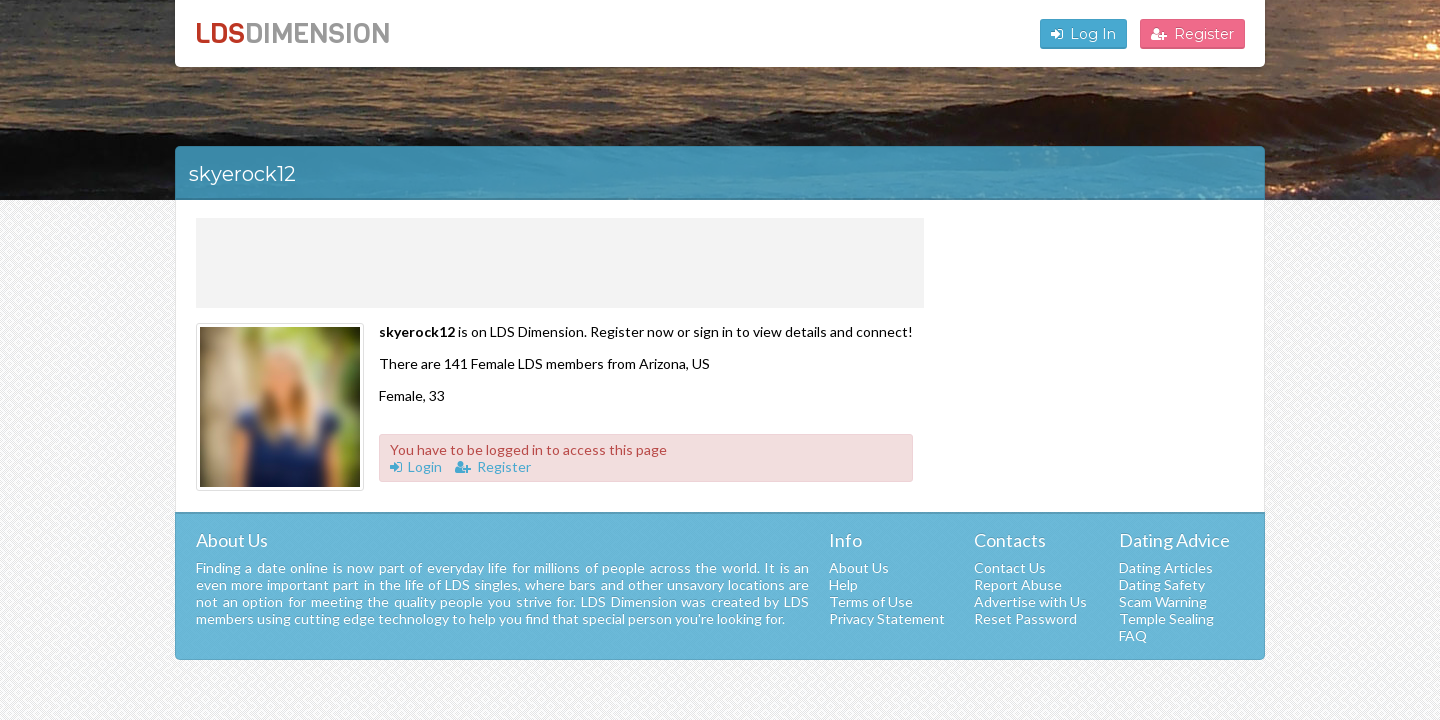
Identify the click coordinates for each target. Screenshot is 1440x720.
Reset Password (1025, 618)
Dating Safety (1162, 584)
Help (843, 584)
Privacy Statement (887, 618)
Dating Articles (1166, 567)
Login (416, 466)
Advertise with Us (1030, 601)
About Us (859, 567)
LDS (292, 33)
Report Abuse (1018, 584)
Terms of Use (871, 601)
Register (1192, 34)
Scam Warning (1163, 601)
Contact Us (1010, 567)
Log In (1083, 34)
